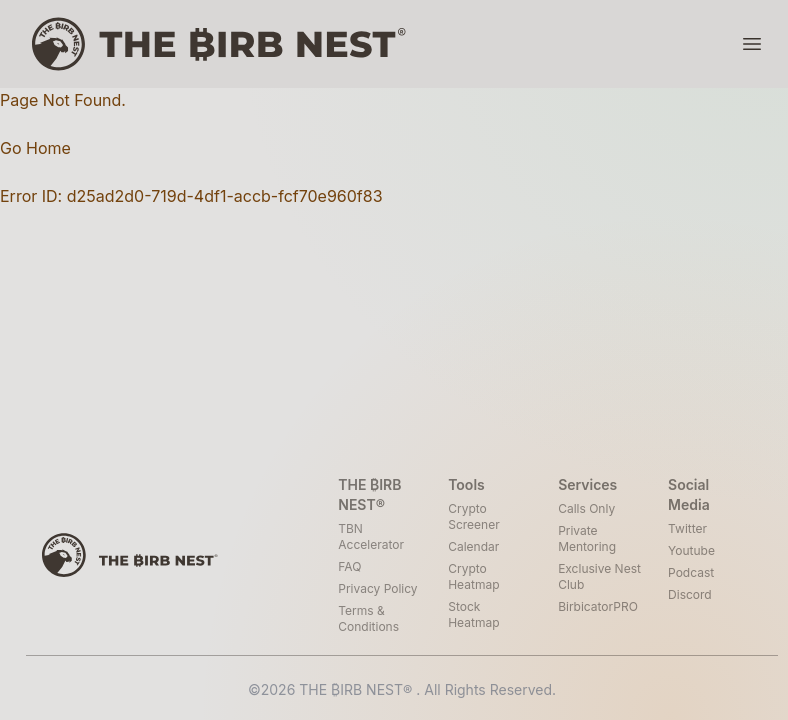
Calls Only (586, 508)
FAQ (349, 566)
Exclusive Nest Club (599, 576)
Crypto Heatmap (473, 576)
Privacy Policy (377, 588)
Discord (690, 594)
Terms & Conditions (368, 618)
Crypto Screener (473, 516)
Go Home (35, 148)
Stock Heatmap (473, 614)
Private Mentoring (587, 538)
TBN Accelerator (371, 536)
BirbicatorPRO (598, 606)
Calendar (473, 546)
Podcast (691, 572)
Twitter (687, 528)
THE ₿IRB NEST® (357, 689)
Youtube (691, 550)
